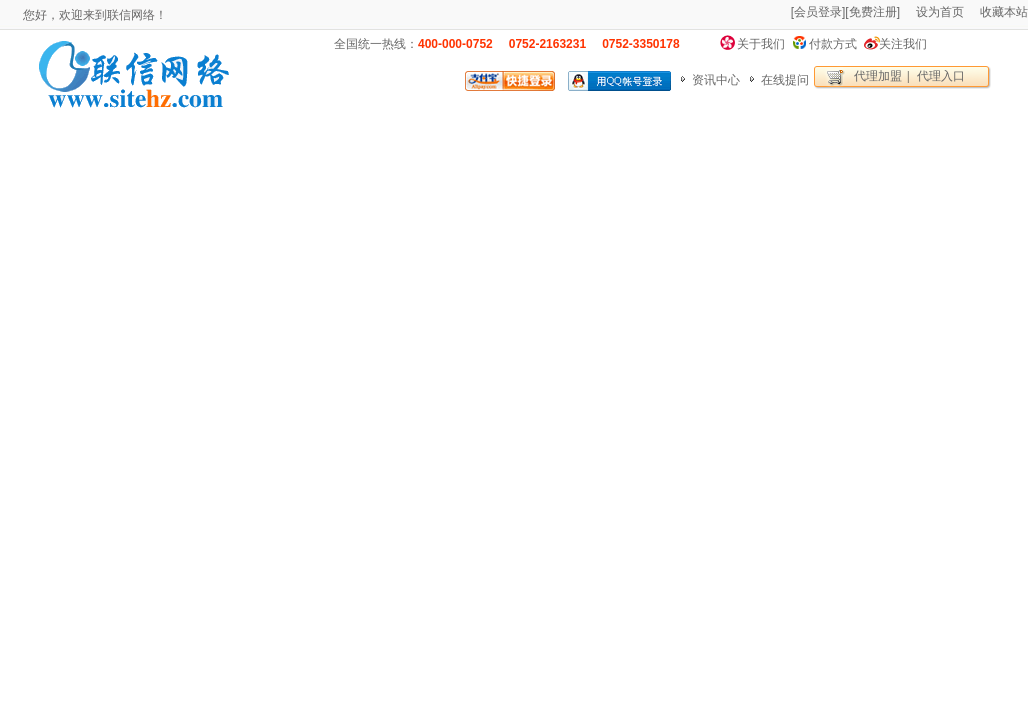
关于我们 (761, 44)
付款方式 (833, 44)
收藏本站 (1004, 12)
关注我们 (903, 44)
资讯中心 (716, 80)
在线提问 (785, 80)
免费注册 (873, 12)
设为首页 (940, 12)
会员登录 (818, 12)
